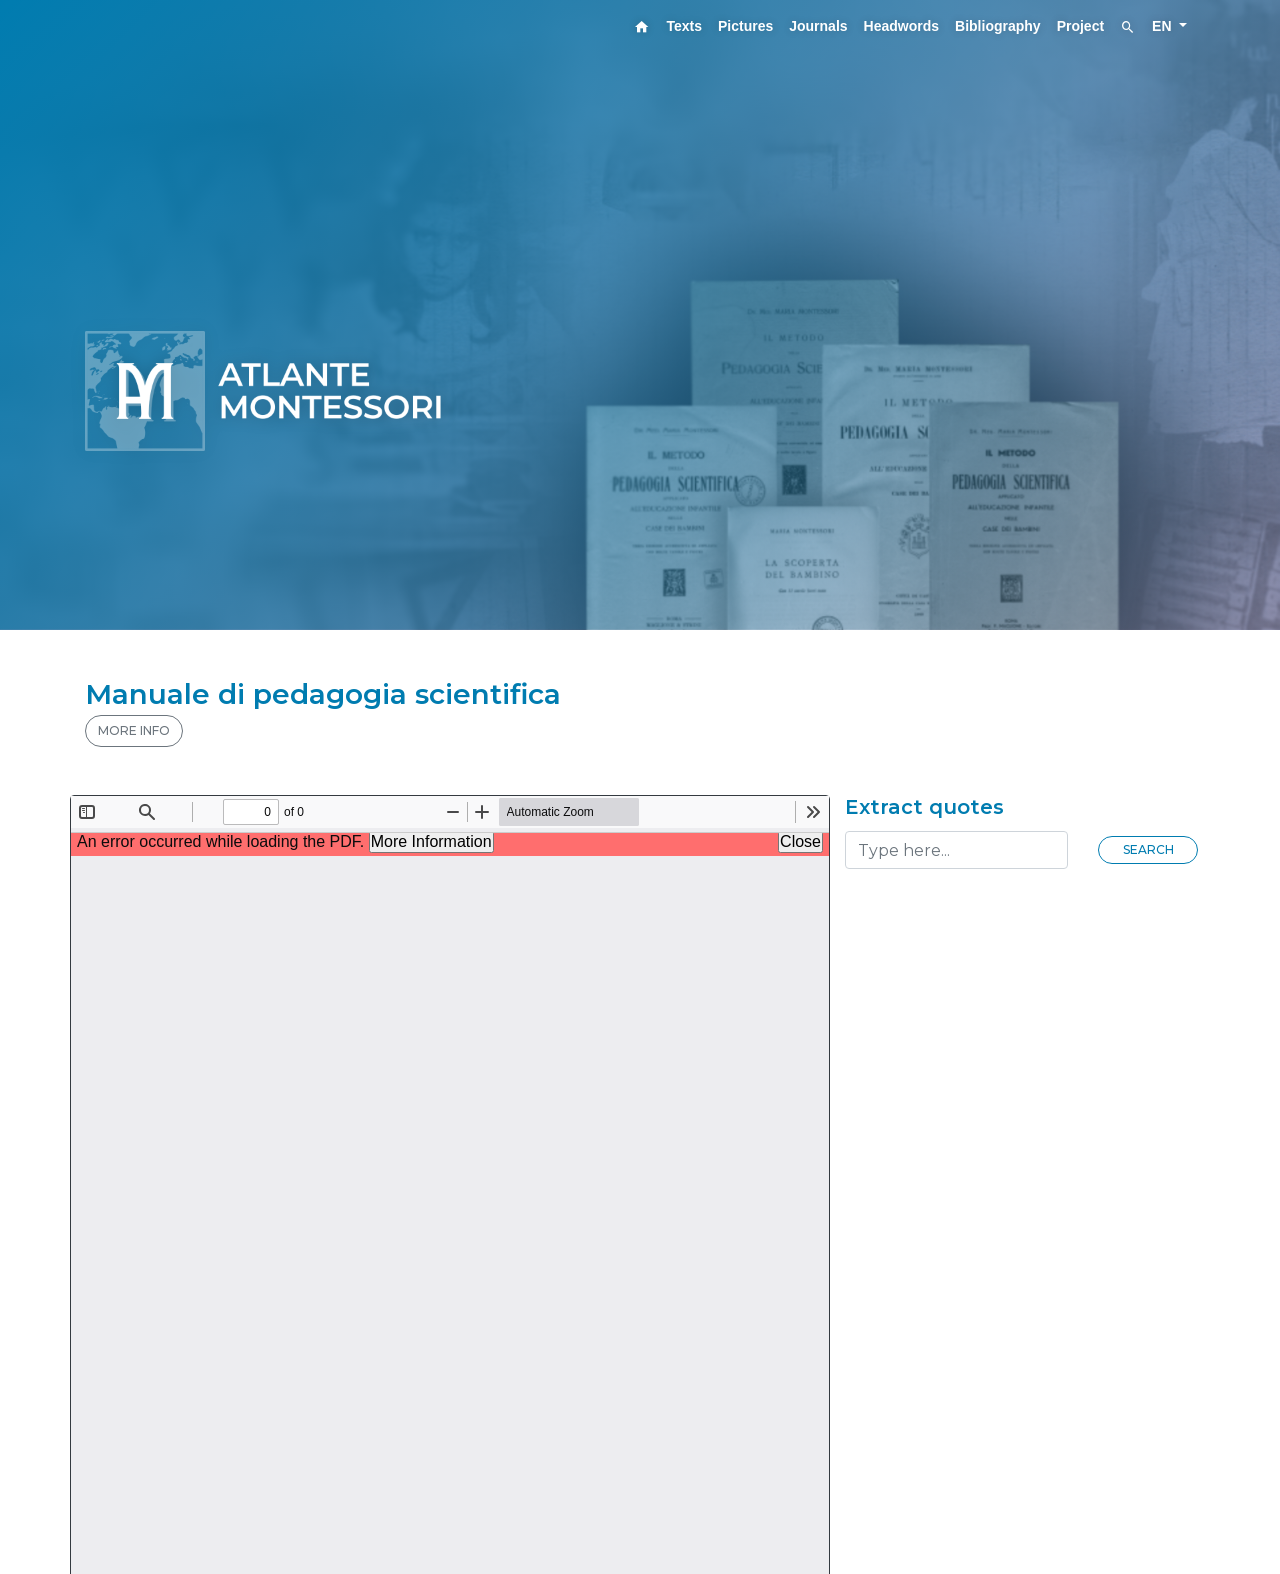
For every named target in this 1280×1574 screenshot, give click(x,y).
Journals (818, 26)
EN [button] (1163, 26)
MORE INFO (134, 730)
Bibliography (998, 26)
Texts (684, 26)
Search (1148, 849)
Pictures (745, 26)
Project (1080, 26)
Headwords (901, 26)
